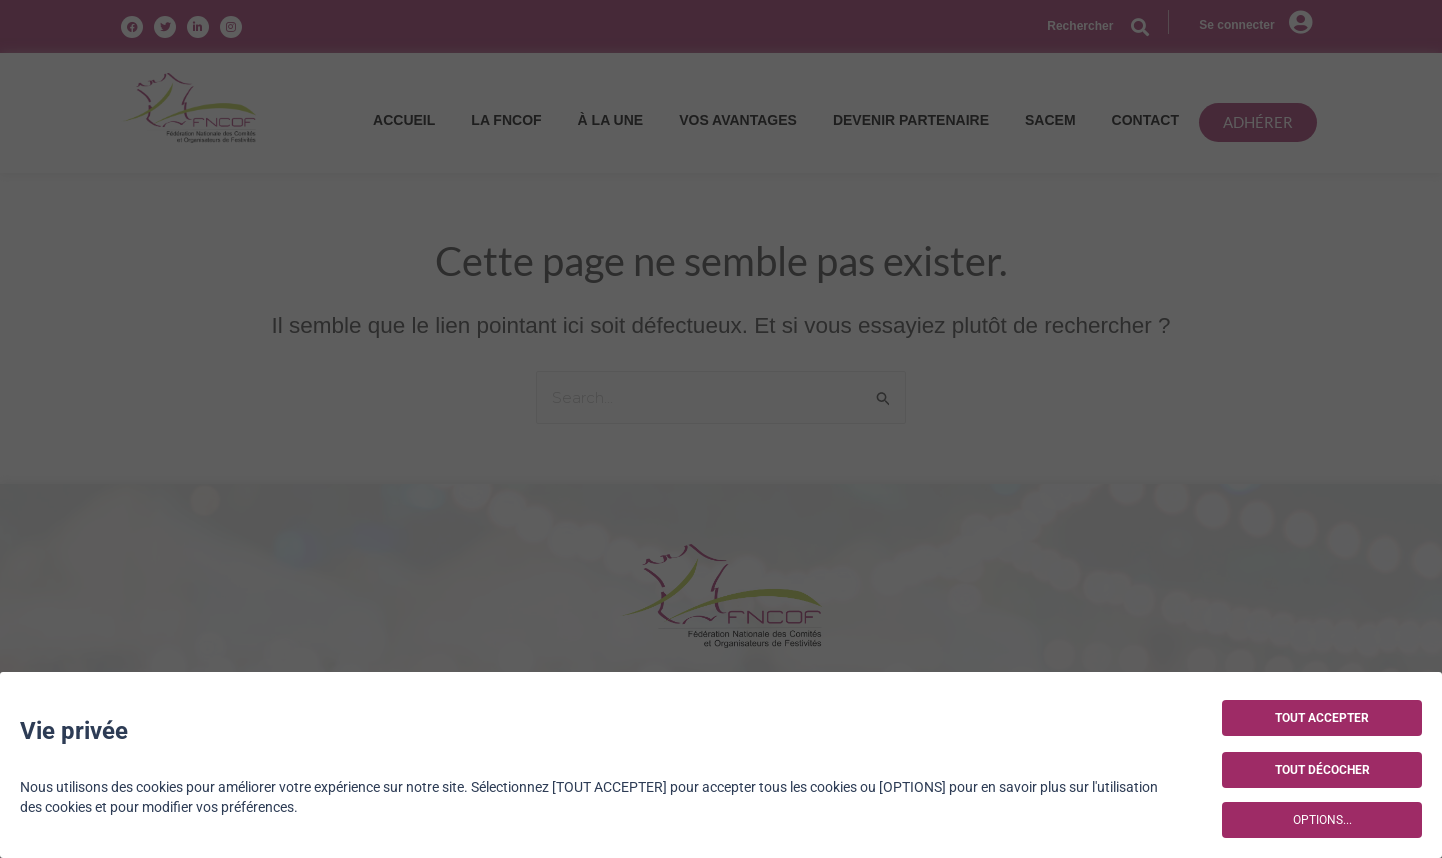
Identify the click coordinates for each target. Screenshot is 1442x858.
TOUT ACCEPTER (1322, 718)
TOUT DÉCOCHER (1322, 770)
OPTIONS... (1322, 820)
